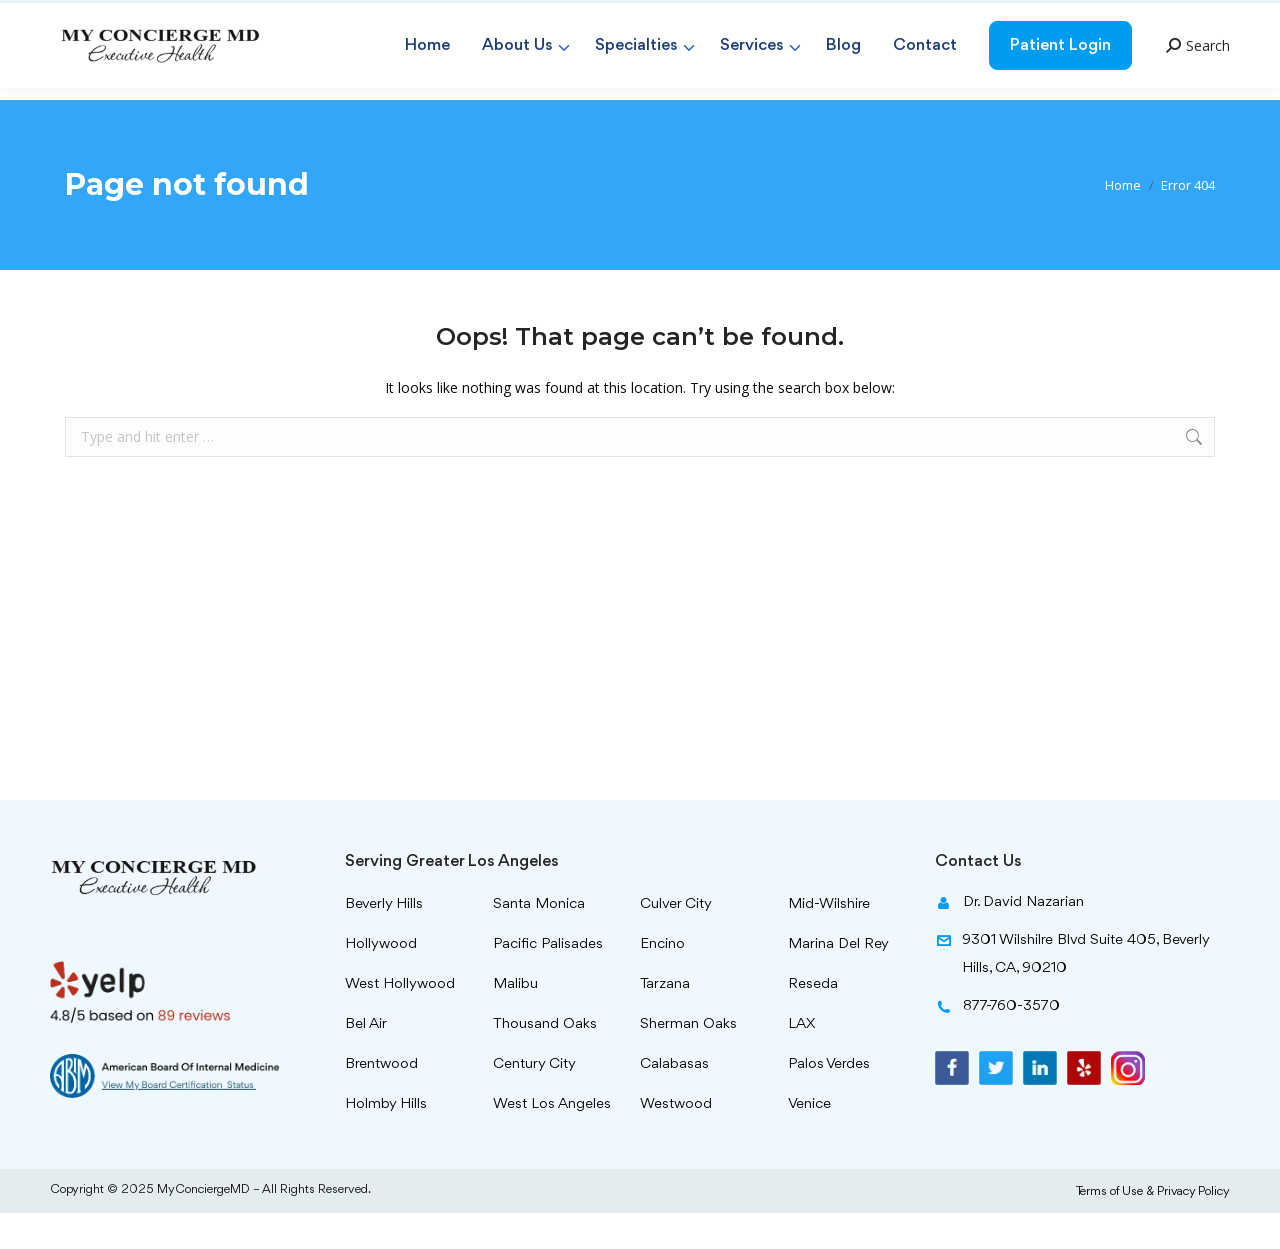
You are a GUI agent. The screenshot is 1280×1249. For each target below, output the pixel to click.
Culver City (676, 940)
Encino (662, 980)
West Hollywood (400, 1020)
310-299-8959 (1038, 17)
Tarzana (665, 1020)
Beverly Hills (384, 940)
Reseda (813, 1020)
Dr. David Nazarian (1009, 942)
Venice (809, 1140)
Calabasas (674, 1100)
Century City (534, 1100)
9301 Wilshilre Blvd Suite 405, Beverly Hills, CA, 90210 (1072, 994)
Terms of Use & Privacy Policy (1153, 1227)
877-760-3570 (1157, 17)
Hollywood (381, 980)
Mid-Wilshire (829, 940)
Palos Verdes (829, 1100)
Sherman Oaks (688, 1060)
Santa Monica (539, 940)
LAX (801, 1060)
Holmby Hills (386, 1140)
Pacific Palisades (548, 980)
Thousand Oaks (545, 1060)
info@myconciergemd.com (730, 17)
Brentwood (381, 1100)
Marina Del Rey (838, 980)
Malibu (515, 1020)
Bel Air (366, 1060)
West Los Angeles (552, 1140)
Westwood (676, 1140)
